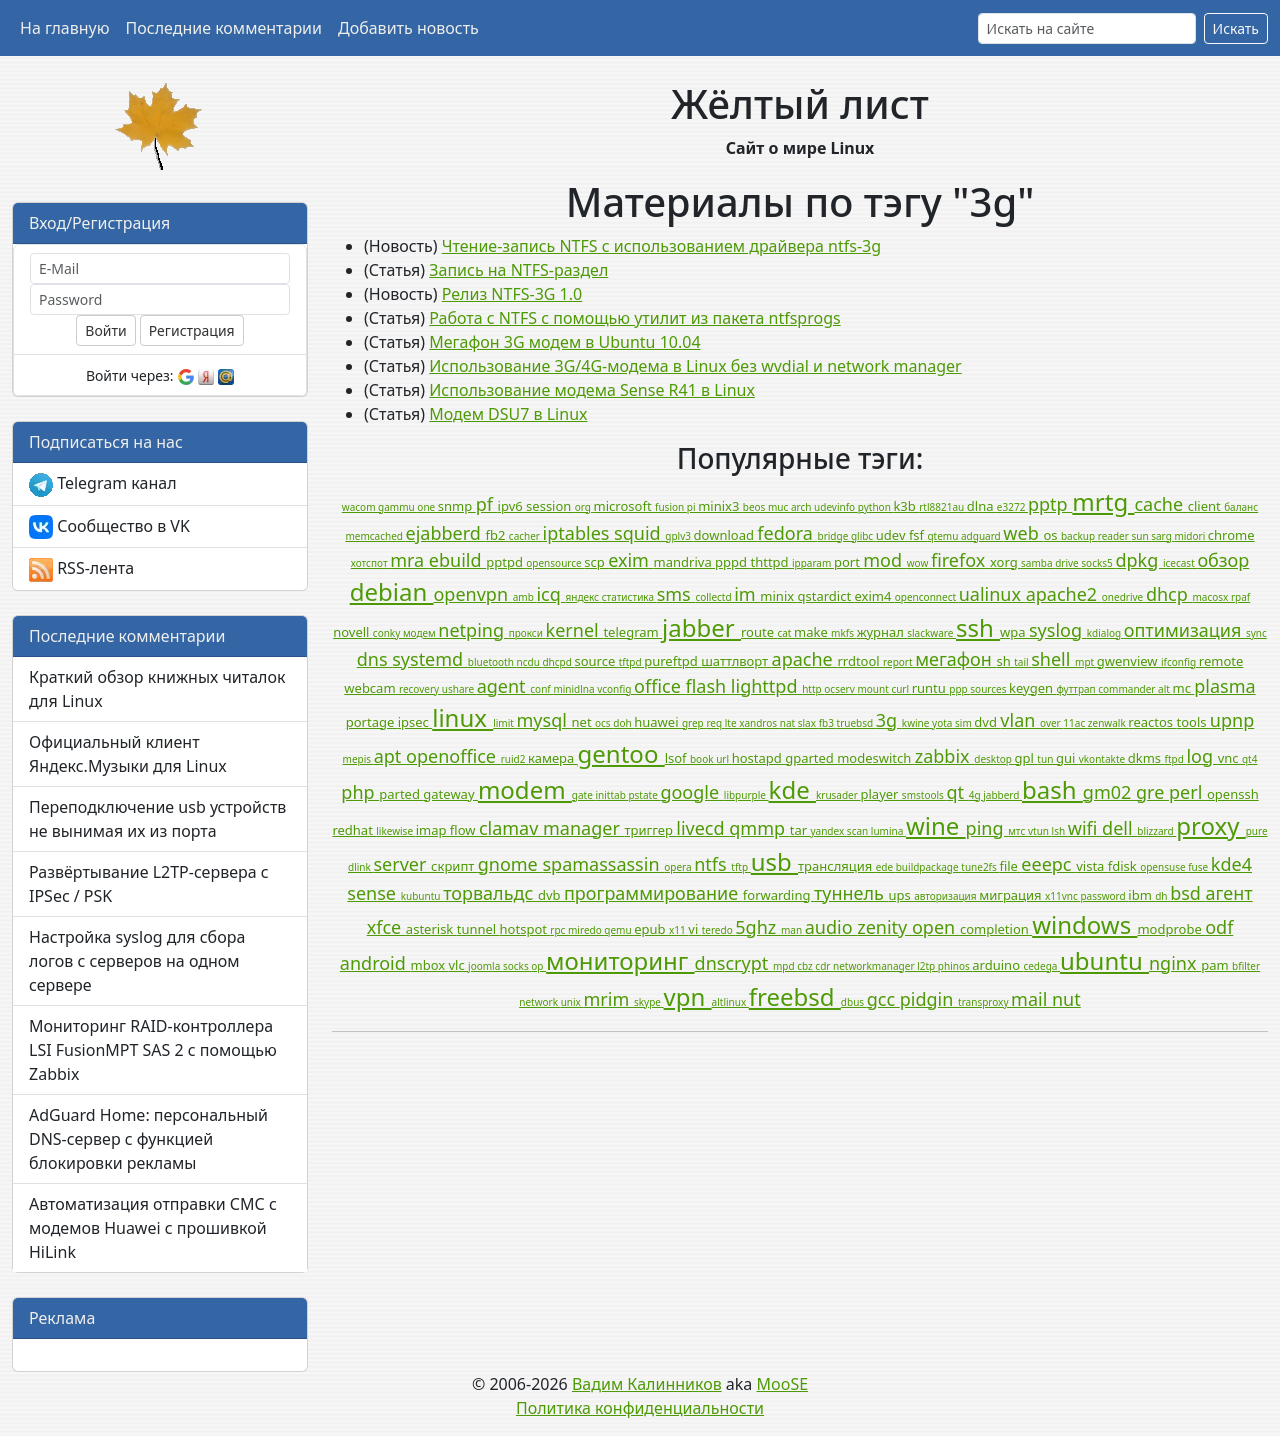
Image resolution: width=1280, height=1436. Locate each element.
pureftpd (672, 661)
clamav (511, 828)
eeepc (1048, 864)
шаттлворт (736, 661)
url (724, 759)
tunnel (478, 929)
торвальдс (490, 893)
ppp (959, 689)
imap (433, 830)
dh (1162, 896)
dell (1119, 828)
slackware (931, 633)
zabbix (945, 756)
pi (692, 507)
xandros (759, 723)
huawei (658, 722)
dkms (1146, 758)
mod (884, 560)
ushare (459, 689)
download (726, 535)
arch (802, 507)
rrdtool (860, 661)
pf (487, 504)
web (1023, 533)
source (596, 661)
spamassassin (603, 864)
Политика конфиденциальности (640, 1408)
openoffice (453, 756)
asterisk (431, 929)
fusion (671, 507)
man (793, 930)
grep (694, 723)
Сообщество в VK (109, 527)
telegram (632, 632)
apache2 (1064, 594)
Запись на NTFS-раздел (518, 270)
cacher (526, 536)
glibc (863, 536)
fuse (1199, 867)
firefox (960, 560)
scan (859, 831)
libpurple (746, 795)
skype (649, 1002)
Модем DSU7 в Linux (508, 414)
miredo (586, 930)
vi (694, 929)
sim (964, 723)
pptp (1050, 504)
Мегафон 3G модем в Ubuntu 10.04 (564, 342)
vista (1092, 866)
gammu (397, 507)
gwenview (1129, 661)
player (881, 794)
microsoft (624, 506)
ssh (978, 627)
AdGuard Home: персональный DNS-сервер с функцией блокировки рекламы (148, 1139)
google (691, 792)
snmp (457, 506)
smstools (924, 795)
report (899, 662)
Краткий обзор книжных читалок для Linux (157, 689)
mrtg (1103, 501)
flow (464, 830)
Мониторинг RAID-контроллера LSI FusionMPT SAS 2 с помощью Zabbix (153, 1050)
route (759, 632)
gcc (883, 999)
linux (462, 717)
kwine (917, 723)
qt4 (1249, 759)
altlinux (730, 1002)
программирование (653, 893)
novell (353, 632)
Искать (1236, 28)
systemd (430, 659)
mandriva (684, 562)
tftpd (632, 662)
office (659, 686)
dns (375, 659)
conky (388, 633)
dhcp (1169, 594)
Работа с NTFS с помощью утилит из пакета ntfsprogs (634, 318)
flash (707, 686)
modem (525, 789)
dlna (982, 506)
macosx (1211, 597)
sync (1256, 633)
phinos (955, 966)
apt (390, 756)
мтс (1018, 831)
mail (1031, 999)
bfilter (1246, 966)
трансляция (837, 866)
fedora (787, 533)
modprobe (1171, 929)
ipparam (813, 563)
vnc (1230, 758)
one (427, 507)
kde (792, 789)
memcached (375, 536)
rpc (559, 930)
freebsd (795, 996)
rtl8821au (943, 507)
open (936, 927)
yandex (828, 831)
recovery (420, 689)
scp (596, 562)
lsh (1060, 831)
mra (409, 560)
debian (392, 591)
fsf (918, 535)
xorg (1005, 562)
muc (779, 507)
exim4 (875, 596)
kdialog (1105, 633)
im (747, 594)
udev (892, 535)
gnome (510, 864)
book (703, 759)
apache (805, 659)
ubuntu (1104, 960)
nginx (1175, 963)
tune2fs (980, 867)
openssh (1233, 794)
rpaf (1240, 597)
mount (874, 689)
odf (1219, 927)
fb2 (497, 535)
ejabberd (446, 533)
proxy (1210, 825)
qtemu (944, 536)
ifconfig (1180, 662)
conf (541, 689)
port (848, 562)
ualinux (992, 594)
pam (1216, 965)
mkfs (844, 633)
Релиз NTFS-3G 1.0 (512, 294)
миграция (1012, 895)
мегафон (955, 659)
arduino (997, 965)
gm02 (1109, 792)
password (1104, 896)
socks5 (1098, 563)
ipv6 (512, 506)
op (538, 966)
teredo (719, 930)
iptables (578, 533)
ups (902, 895)
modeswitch (876, 758)
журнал (882, 632)
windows (1084, 924)
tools (1192, 722)
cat (785, 633)
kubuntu (422, 896)
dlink (360, 867)
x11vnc (1062, 896)
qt (957, 792)
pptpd (506, 562)
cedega (1041, 966)
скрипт (454, 866)
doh (623, 723)
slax (808, 723)
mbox (430, 965)
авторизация (946, 896)
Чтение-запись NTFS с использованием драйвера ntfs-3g (661, 246)
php (360, 792)
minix (778, 596)
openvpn (472, 594)
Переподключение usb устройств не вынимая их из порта (157, 819)
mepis (358, 759)
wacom (360, 507)
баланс (1241, 507)
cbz (806, 966)
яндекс (584, 597)
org (584, 507)
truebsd (856, 723)
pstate (644, 795)
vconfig (615, 689)
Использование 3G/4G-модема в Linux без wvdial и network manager (695, 366)
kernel (575, 630)
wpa (1014, 632)
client (1206, 506)
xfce (386, 927)
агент (1229, 893)
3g (889, 720)
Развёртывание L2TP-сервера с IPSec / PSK (149, 884)
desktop (994, 759)
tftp (740, 867)
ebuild (457, 560)
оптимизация (1185, 630)
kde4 (1231, 864)
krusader (838, 795)
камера (553, 758)
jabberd (1002, 795)
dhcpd (558, 662)
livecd (702, 828)
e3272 (1012, 507)
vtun (1040, 831)
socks (517, 966)
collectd (714, 597)
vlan (1020, 720)
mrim (609, 999)
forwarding (778, 895)
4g (976, 795)
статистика (629, 597)
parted (401, 794)
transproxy (984, 1002)
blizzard (1156, 831)
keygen (1032, 688)
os (1051, 535)
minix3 (720, 506)
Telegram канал (103, 484)
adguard (982, 536)
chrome (1231, 535)
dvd (987, 722)
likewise (395, 831)
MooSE (783, 1384)
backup (1079, 536)
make (812, 632)
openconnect (927, 597)
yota (943, 723)
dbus (854, 1002)
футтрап (1077, 689)
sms (676, 594)
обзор (1223, 560)
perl (1188, 792)
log (1201, 756)
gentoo (621, 753)
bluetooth (492, 662)
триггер (651, 830)
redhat (354, 830)
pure (1257, 831)
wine (936, 825)
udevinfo (836, 507)
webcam (371, 688)
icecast (1180, 563)
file (1010, 866)
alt (1165, 689)
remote (1221, 661)
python (876, 507)
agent (504, 686)
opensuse (1164, 867)
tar (800, 830)
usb (774, 861)
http (813, 689)
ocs (604, 723)
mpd (785, 966)
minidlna (575, 689)
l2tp (927, 966)
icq (550, 594)
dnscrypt (734, 963)
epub (651, 929)
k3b (906, 506)
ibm (1141, 895)
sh (1006, 661)
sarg (1162, 536)
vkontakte (1103, 759)
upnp (1232, 720)
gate (584, 795)
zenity (884, 927)
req (715, 723)
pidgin (929, 999)
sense (373, 893)
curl (901, 689)
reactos (1152, 722)
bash (1052, 789)
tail (1022, 662)
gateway (450, 794)
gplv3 (679, 536)
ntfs (712, 864)
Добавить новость (408, 28)
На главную (65, 28)
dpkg (1139, 560)
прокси (527, 633)
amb (525, 597)
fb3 (828, 723)
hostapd (758, 758)
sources (989, 689)
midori (1190, 536)
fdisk (1124, 866)
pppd (732, 562)
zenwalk (1108, 723)
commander (1128, 689)
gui (1067, 758)
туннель (851, 893)
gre (1152, 792)
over (1051, 723)
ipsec (415, 722)
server (402, 864)
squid (639, 533)
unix (572, 1002)
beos (755, 507)
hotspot (525, 929)
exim (630, 560)
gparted (811, 758)
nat (789, 723)
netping (473, 630)
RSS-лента (81, 569)
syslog (1058, 630)
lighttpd (766, 686)
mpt (1086, 662)
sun (1141, 536)
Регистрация (192, 330)
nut (1066, 999)
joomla (485, 966)
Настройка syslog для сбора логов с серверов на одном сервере (137, 961)
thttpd (770, 562)
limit (504, 723)
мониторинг (620, 960)
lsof (677, 758)
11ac (1075, 723)
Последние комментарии (224, 28)
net (583, 722)
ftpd (1175, 759)
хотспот (370, 563)
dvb (551, 895)
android (375, 963)
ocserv (840, 689)
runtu (931, 688)
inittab (611, 795)
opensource (555, 563)
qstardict (826, 596)
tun (1046, 759)
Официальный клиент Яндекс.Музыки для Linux (128, 754)
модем (420, 633)
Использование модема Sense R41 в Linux (592, 390)
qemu (619, 930)
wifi (1085, 828)
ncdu (530, 662)
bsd (1187, 893)
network (539, 1002)
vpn (688, 996)
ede (886, 867)
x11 (678, 930)
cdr (824, 966)
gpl (1026, 758)
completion (996, 929)
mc (1184, 688)
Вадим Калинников (647, 1384)
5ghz (758, 927)
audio (831, 927)
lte (732, 723)
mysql (544, 720)
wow (919, 563)
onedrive (1124, 597)
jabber (701, 627)
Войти (105, 330)
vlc (459, 965)
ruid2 (514, 759)
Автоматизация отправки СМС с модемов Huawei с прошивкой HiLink (153, 1228)
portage (372, 722)
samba (1038, 563)
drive (1068, 563)
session (550, 506)
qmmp (759, 828)
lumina (888, 831)
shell (1053, 659)
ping (987, 828)
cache (1160, 504)
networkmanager (875, 966)
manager (584, 828)
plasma (1224, 686)
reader (1115, 536)
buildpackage (929, 867)
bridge (834, 536)
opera (679, 867)
